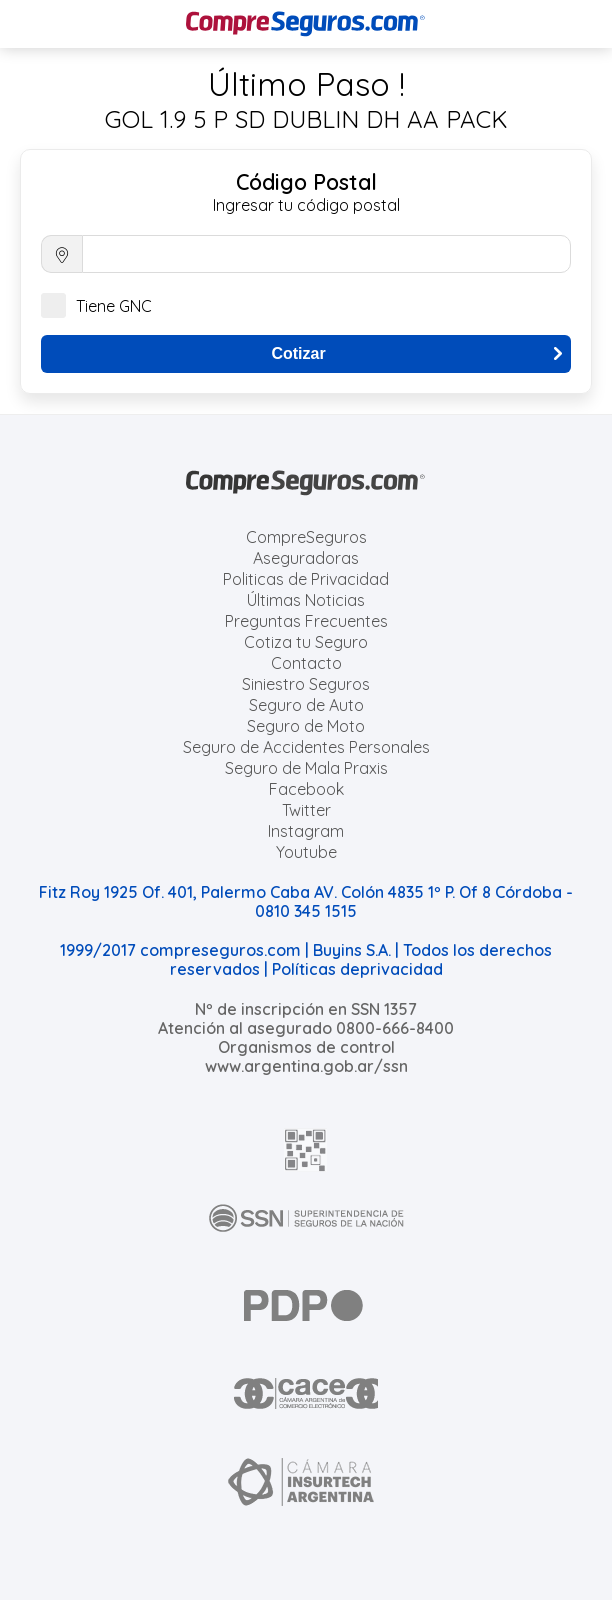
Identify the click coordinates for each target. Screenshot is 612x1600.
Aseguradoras (306, 558)
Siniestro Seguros (306, 684)
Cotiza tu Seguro (306, 642)
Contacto (306, 663)
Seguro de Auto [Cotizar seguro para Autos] (306, 705)
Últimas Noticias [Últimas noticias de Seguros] (306, 600)
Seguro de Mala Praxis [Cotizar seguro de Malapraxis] (306, 768)
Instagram (306, 831)
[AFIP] (306, 1150)
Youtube (306, 852)
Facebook (306, 789)
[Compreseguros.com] (306, 24)
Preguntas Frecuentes (306, 621)
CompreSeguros (306, 537)
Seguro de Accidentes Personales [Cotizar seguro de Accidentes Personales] (306, 747)
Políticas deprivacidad (357, 969)
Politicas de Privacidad (306, 579)
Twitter (306, 810)
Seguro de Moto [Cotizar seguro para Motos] (306, 726)
